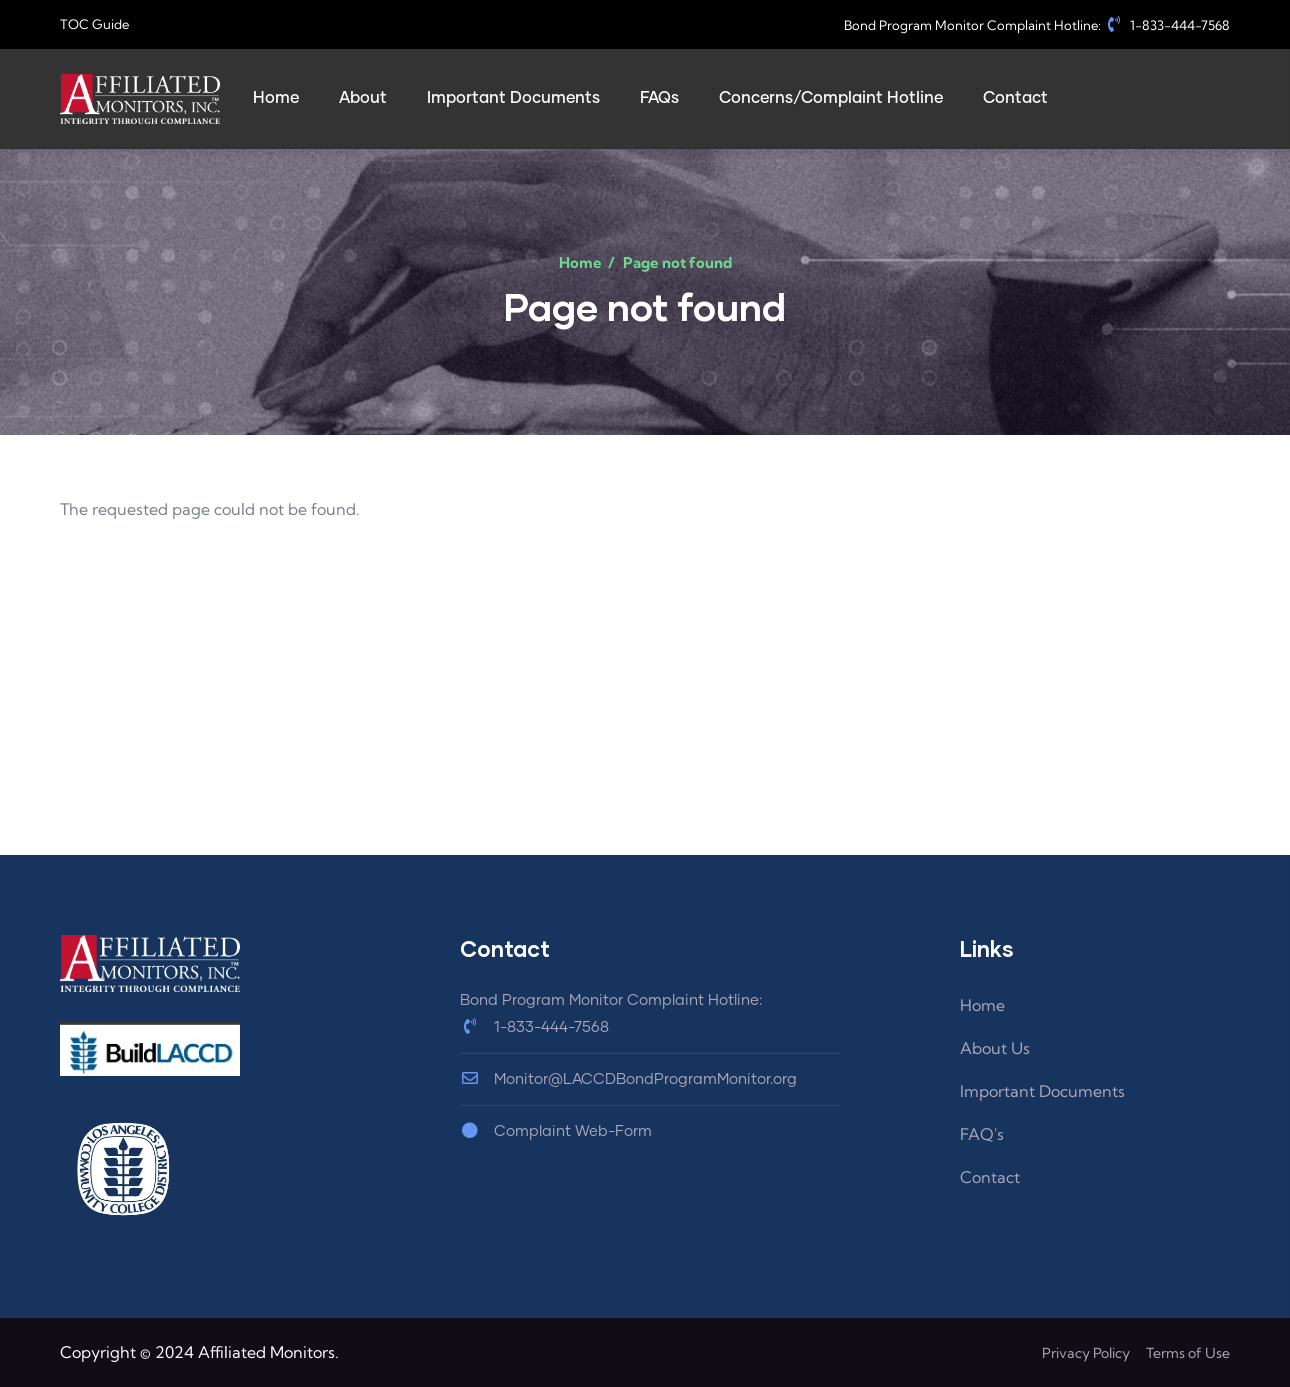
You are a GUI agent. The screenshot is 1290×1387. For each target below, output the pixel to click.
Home (580, 262)
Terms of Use (1188, 1353)
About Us (995, 1048)
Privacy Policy (1086, 1353)
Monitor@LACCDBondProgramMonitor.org (628, 1079)
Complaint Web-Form (556, 1131)
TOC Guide (94, 24)
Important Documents (1042, 1091)
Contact (990, 1177)
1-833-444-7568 (1167, 25)
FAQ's (982, 1134)
